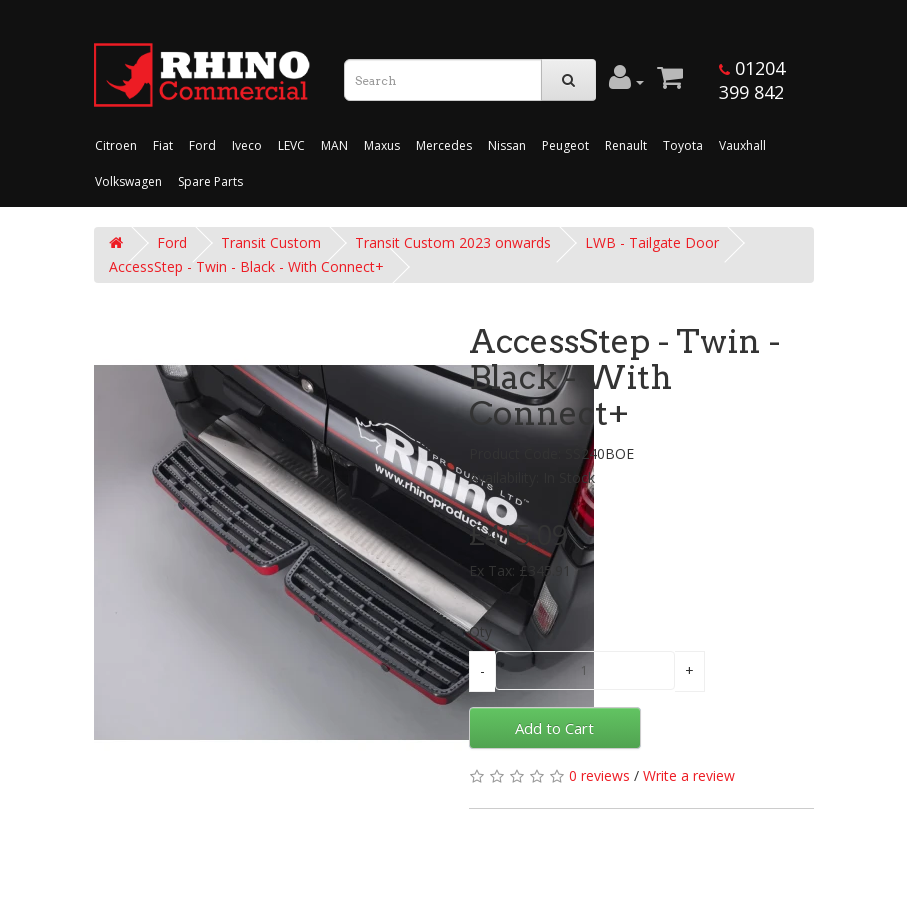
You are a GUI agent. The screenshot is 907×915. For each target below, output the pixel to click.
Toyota (683, 145)
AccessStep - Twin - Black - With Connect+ (246, 266)
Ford (202, 145)
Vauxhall (742, 145)
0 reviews (599, 775)
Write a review (689, 775)
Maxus (382, 145)
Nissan (507, 145)
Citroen (116, 145)
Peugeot (565, 145)
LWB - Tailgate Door (652, 242)
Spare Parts (210, 181)
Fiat (163, 145)
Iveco (247, 145)
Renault (626, 145)
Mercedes (444, 145)
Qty (480, 631)
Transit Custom (271, 242)
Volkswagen (128, 181)
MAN (334, 145)
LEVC (291, 145)
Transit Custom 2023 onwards (453, 242)
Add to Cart (554, 728)
